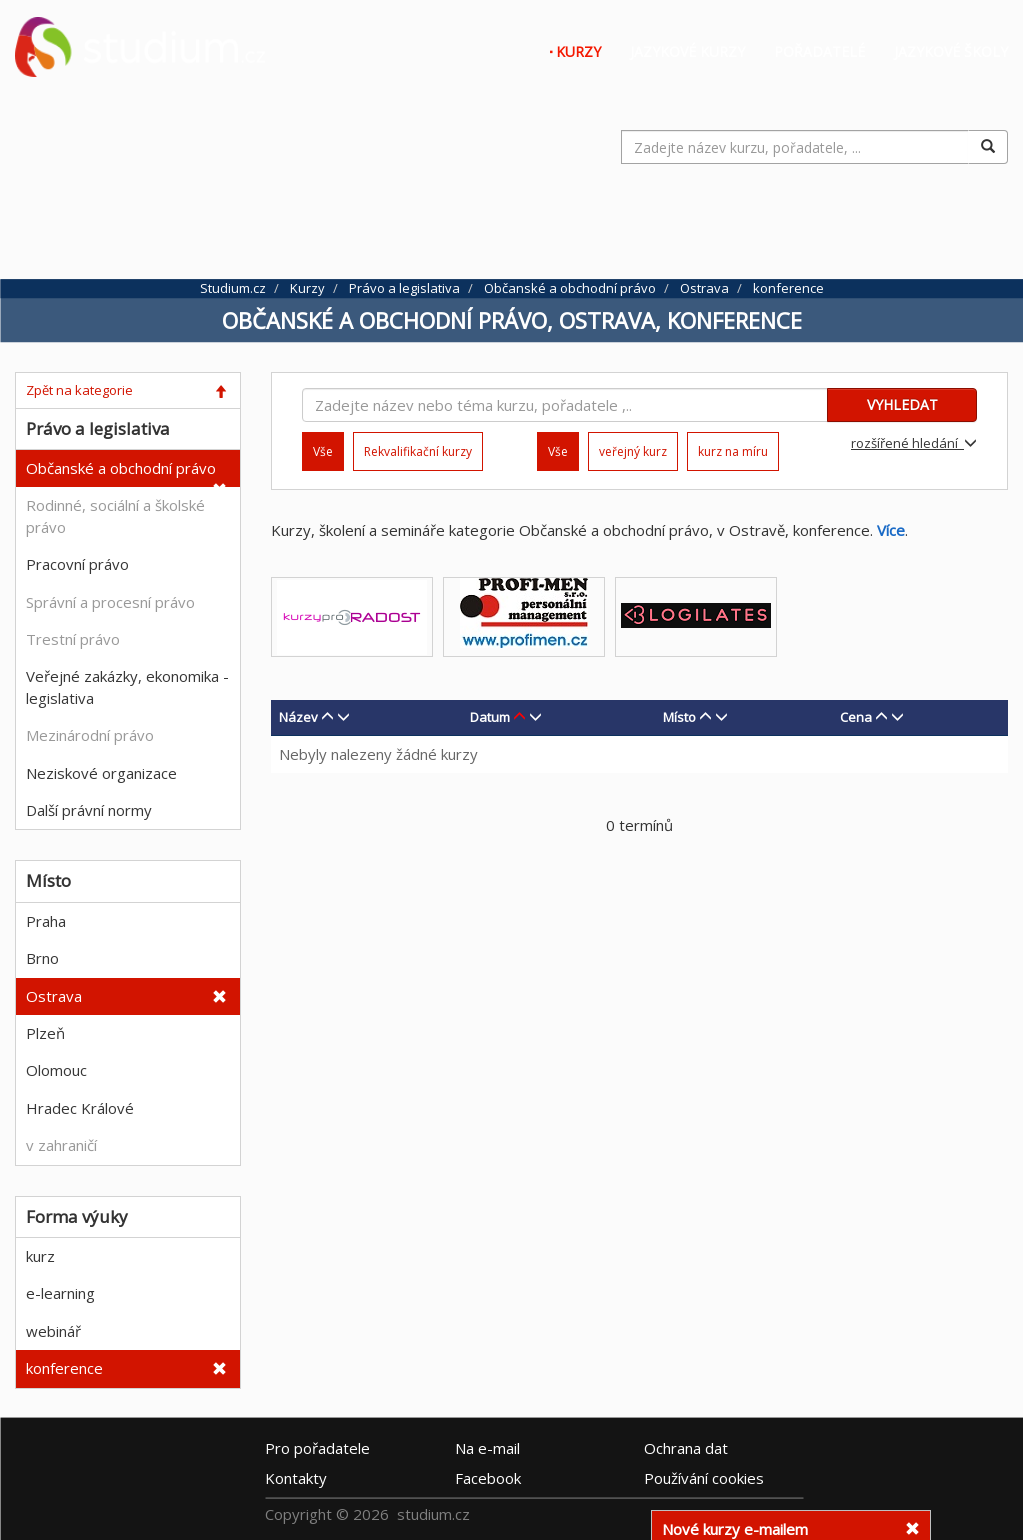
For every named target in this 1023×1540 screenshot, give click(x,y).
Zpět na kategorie (79, 390)
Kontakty (296, 1478)
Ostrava (54, 996)
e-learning (60, 1293)
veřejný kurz (633, 451)
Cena (856, 717)
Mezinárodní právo (90, 735)
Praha (46, 921)
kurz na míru (733, 451)
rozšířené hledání (914, 443)
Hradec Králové (80, 1108)
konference (64, 1368)
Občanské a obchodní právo (121, 468)
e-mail (487, 1448)
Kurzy (578, 51)
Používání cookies (704, 1478)
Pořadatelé (819, 51)
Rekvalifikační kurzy (418, 451)
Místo (679, 717)
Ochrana (686, 1448)
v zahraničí (61, 1145)
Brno (42, 958)
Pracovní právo (77, 564)
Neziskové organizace (101, 773)
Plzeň (45, 1033)
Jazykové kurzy (687, 51)
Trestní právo (73, 639)
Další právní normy (89, 810)
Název (298, 717)
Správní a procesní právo (110, 602)
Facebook (488, 1478)
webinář (53, 1331)
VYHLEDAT (902, 404)
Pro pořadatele (317, 1448)
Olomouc (56, 1070)
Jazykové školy (951, 51)
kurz (40, 1256)
